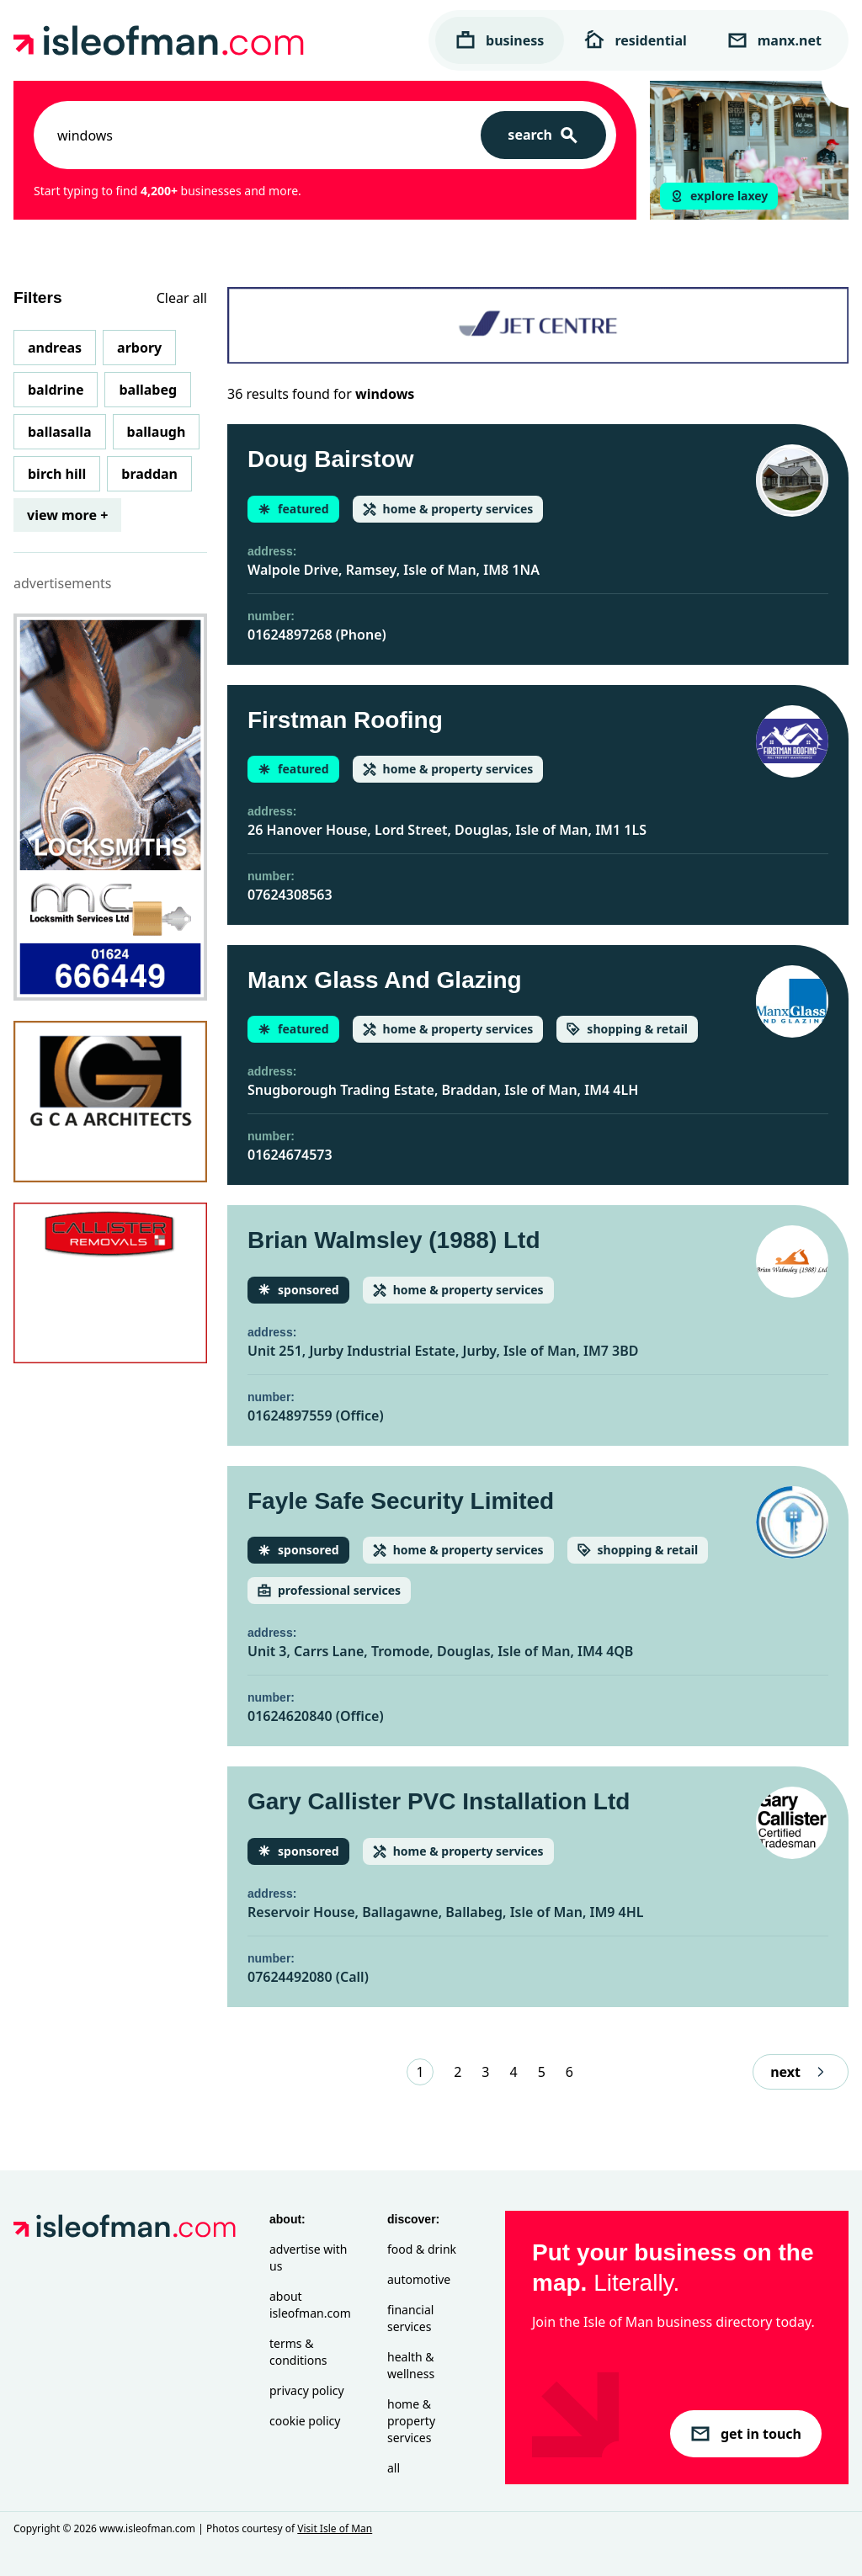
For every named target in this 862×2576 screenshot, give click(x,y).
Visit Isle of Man (334, 2528)
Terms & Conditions (298, 2351)
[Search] (543, 135)
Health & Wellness (410, 2365)
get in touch (745, 2434)
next (800, 2072)
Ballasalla (60, 431)
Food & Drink (421, 2249)
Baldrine (55, 389)
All (393, 2468)
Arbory (139, 347)
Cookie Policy (304, 2421)
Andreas (55, 347)
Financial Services (410, 2318)
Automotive (418, 2279)
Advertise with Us (308, 2257)
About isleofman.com (310, 2304)
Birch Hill (57, 474)
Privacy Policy (306, 2390)
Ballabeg (148, 389)
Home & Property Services (411, 2421)
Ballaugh (156, 431)
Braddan (149, 474)
